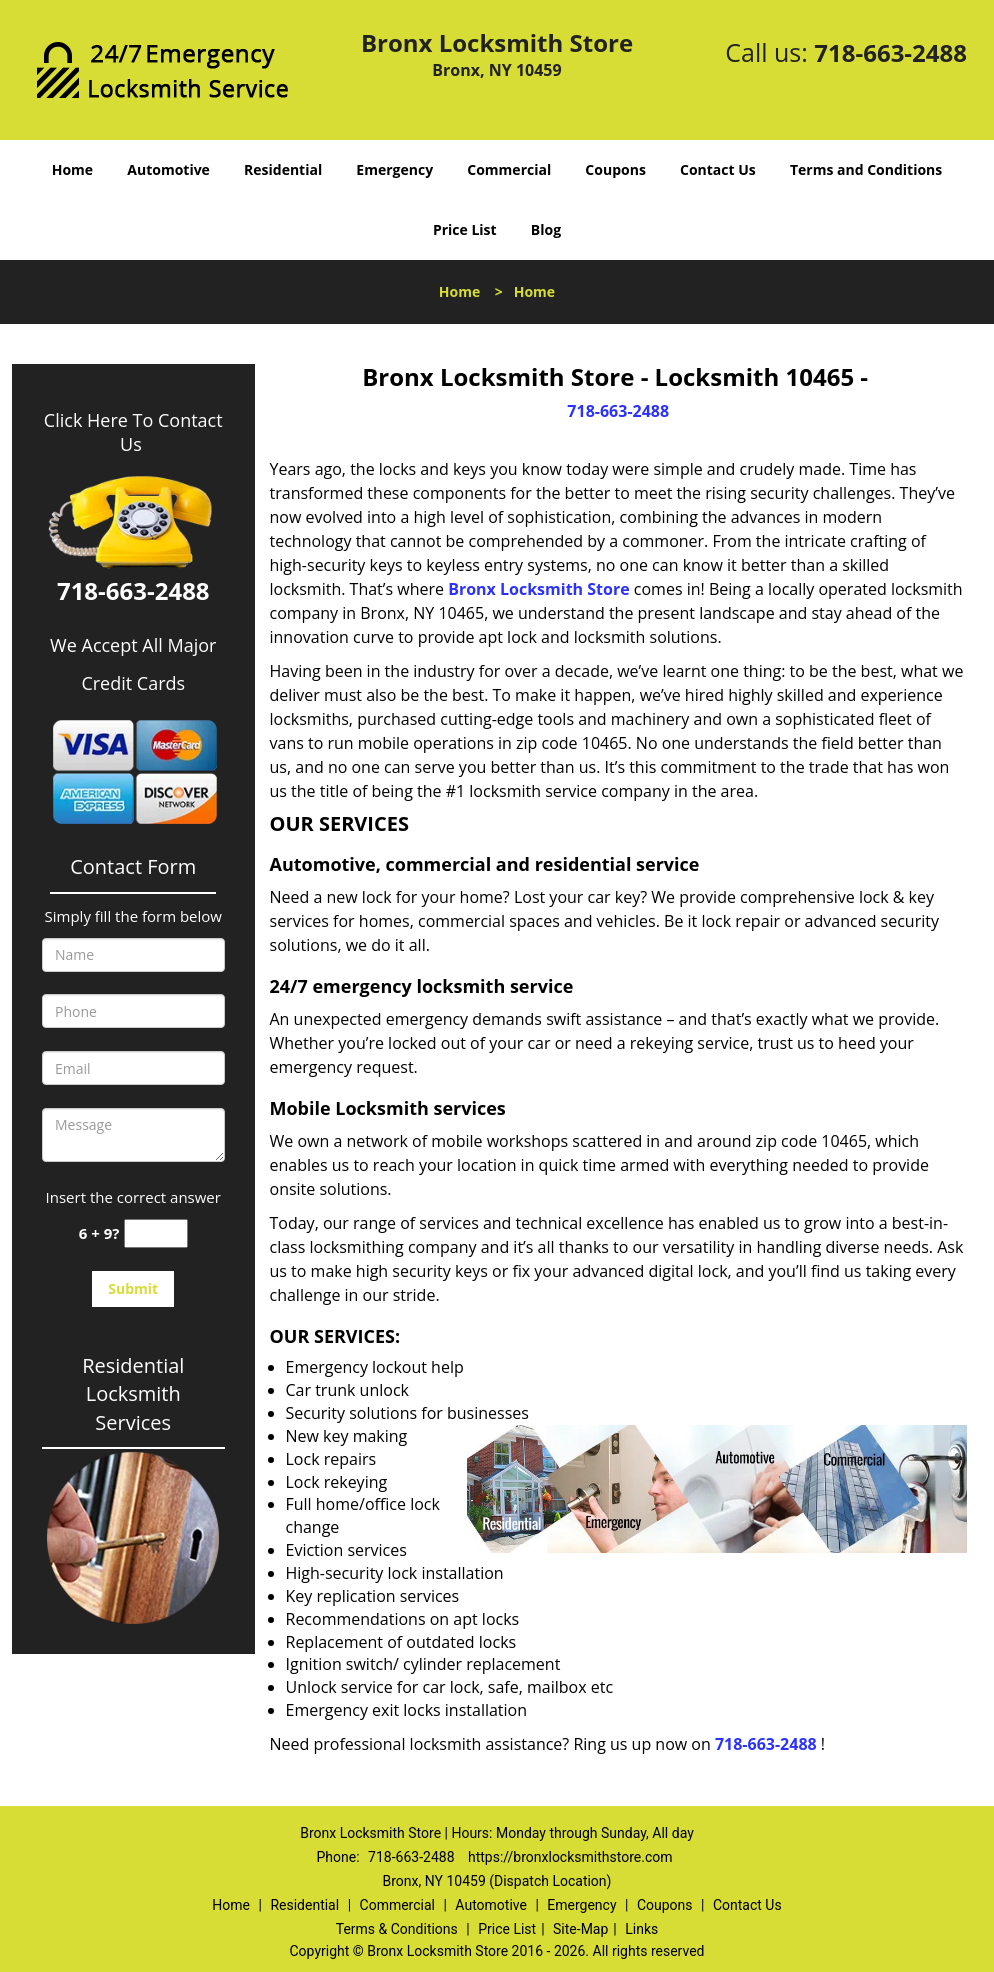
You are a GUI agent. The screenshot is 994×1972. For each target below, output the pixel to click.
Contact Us (718, 169)
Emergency (394, 169)
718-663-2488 (890, 52)
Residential (283, 169)
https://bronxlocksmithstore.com (570, 1857)
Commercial (509, 169)
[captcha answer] (156, 1233)
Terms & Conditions (397, 1929)
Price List (465, 229)
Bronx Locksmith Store (538, 589)
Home (72, 169)
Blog (546, 229)
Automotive (168, 169)
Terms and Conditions (866, 169)
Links (641, 1929)
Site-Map (580, 1929)
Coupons (615, 169)
